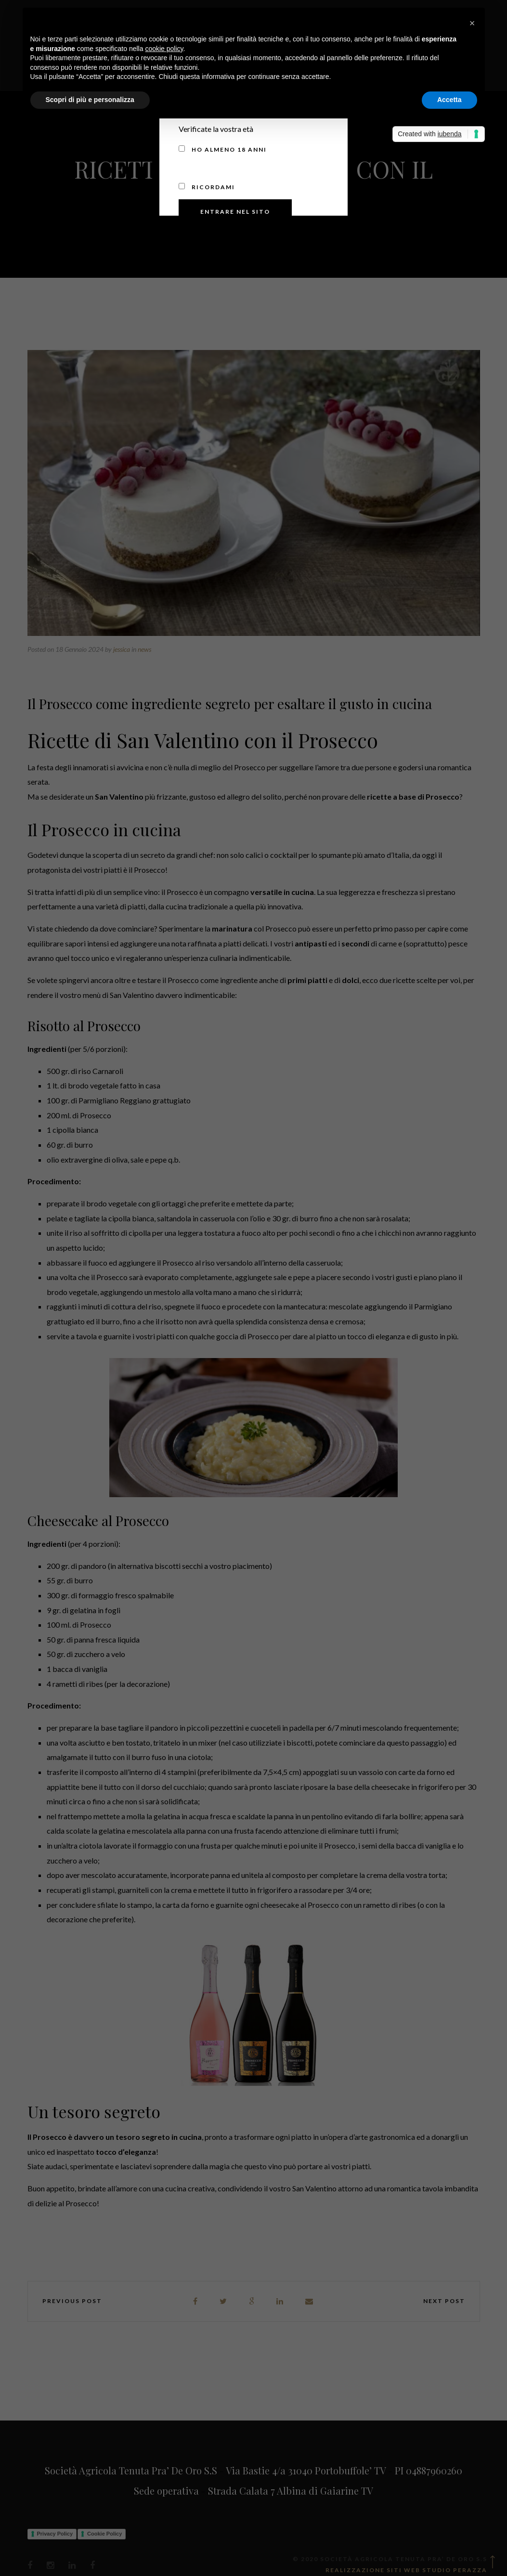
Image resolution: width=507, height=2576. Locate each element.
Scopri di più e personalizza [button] (90, 100)
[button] (472, 23)
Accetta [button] (449, 100)
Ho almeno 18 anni (223, 149)
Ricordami (207, 187)
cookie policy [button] (164, 48)
